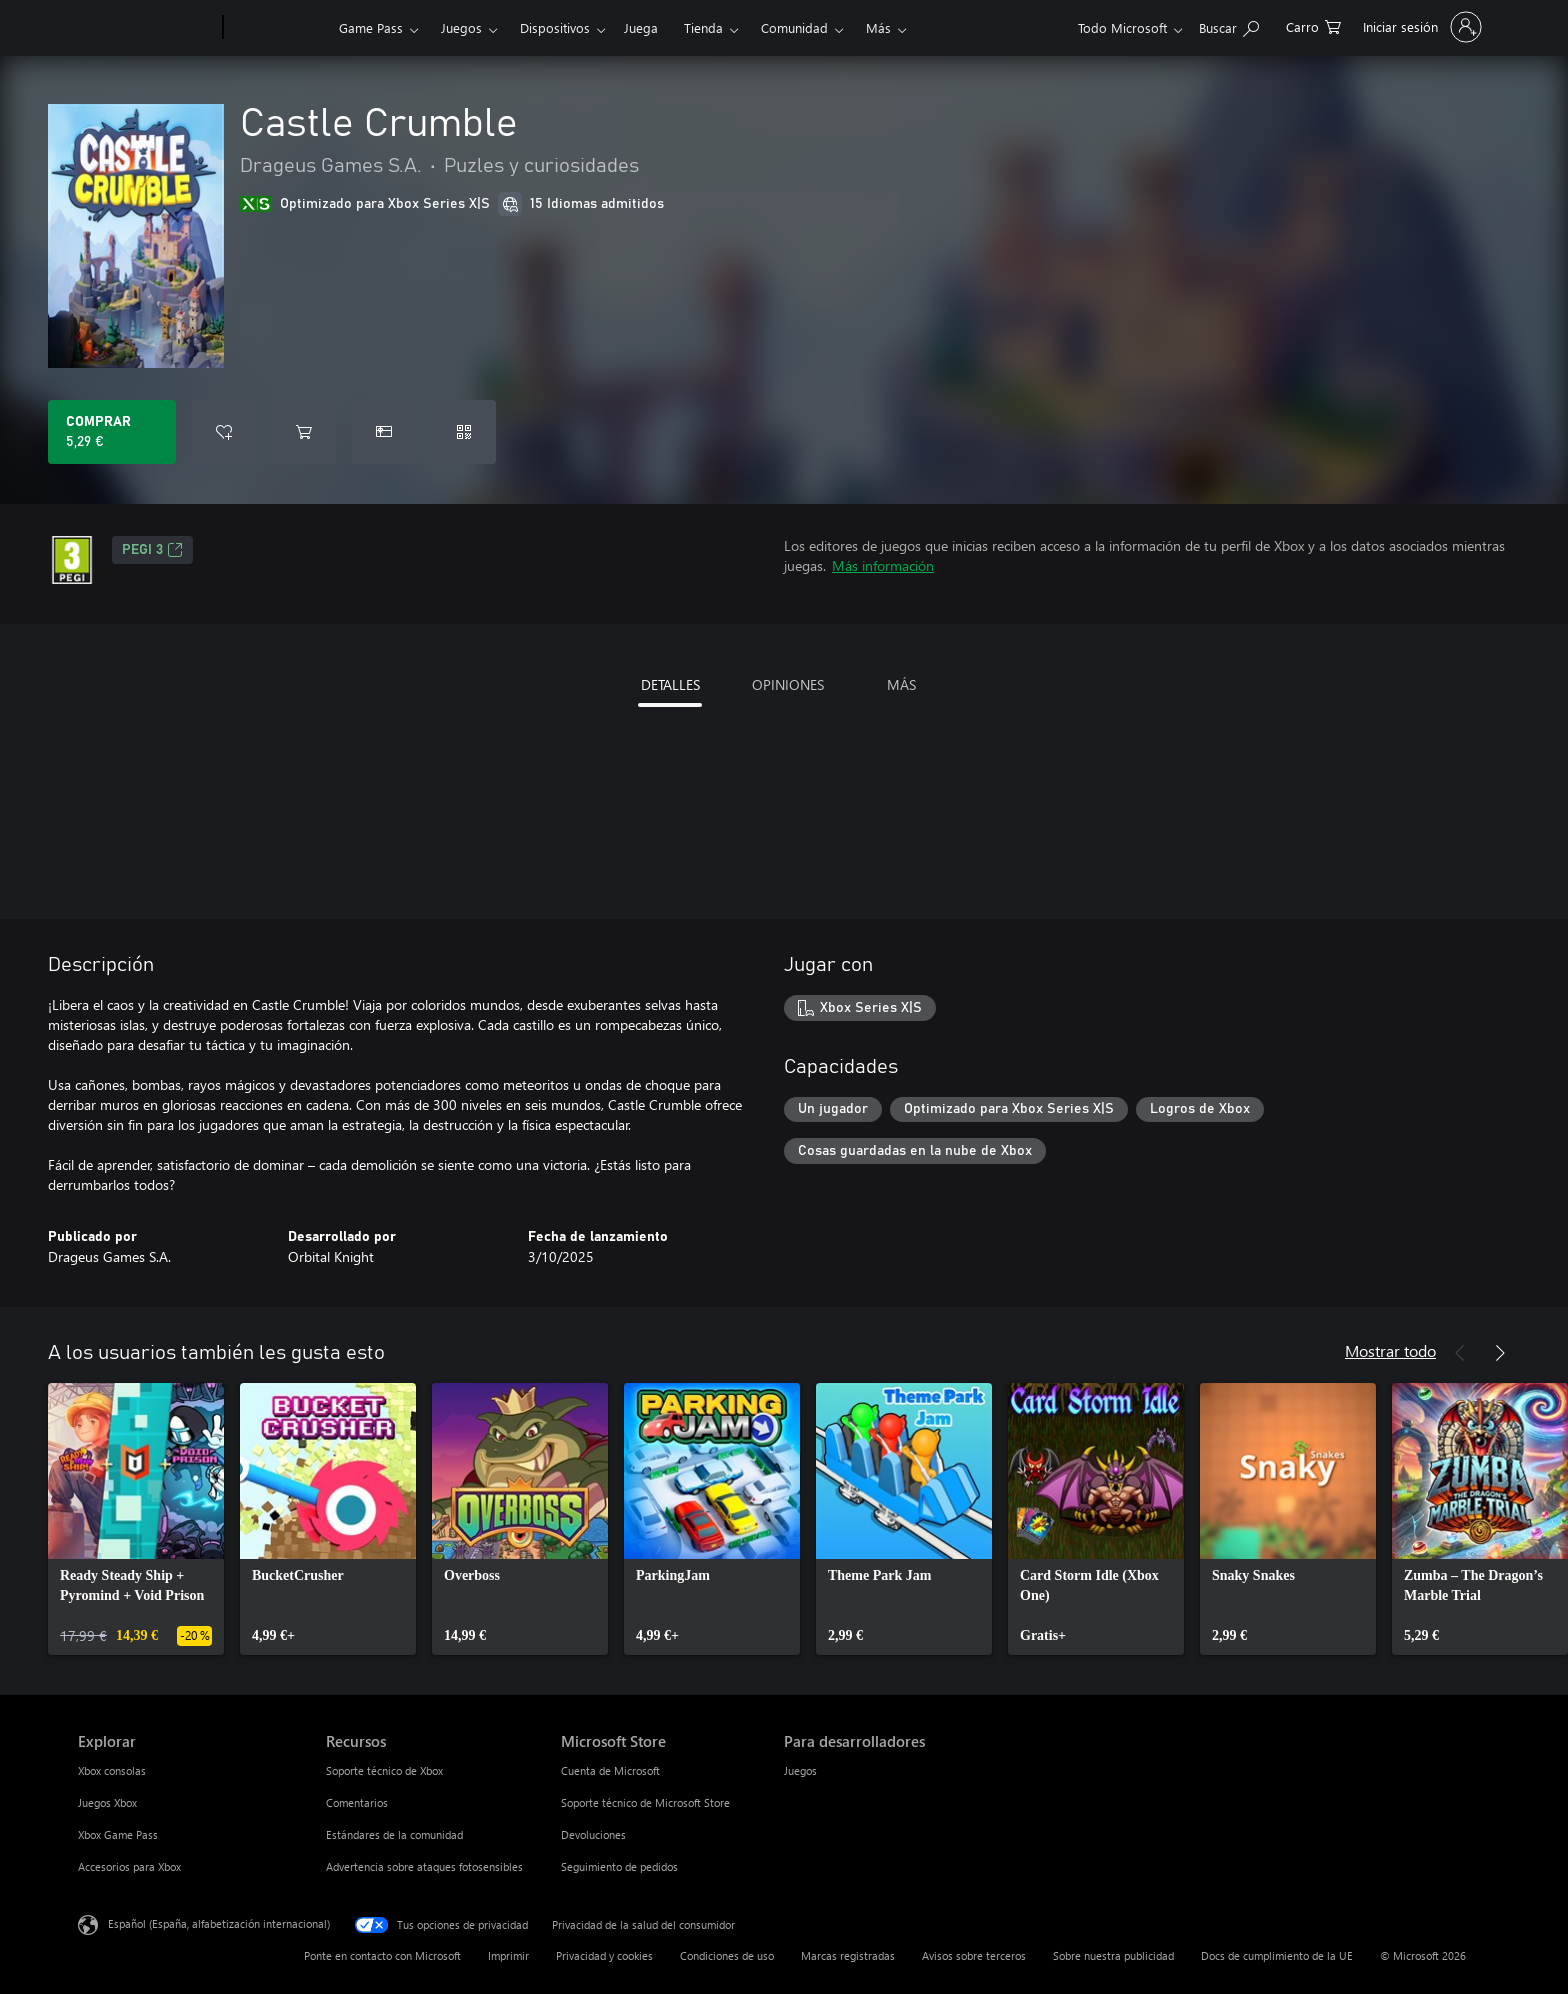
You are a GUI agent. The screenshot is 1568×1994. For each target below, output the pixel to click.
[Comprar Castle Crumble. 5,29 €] (112, 432)
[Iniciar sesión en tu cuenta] (1420, 27)
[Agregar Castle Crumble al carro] (304, 432)
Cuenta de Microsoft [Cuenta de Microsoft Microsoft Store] (610, 1770)
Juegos (461, 27)
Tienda (703, 27)
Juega (641, 27)
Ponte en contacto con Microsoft (382, 1955)
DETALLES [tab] (670, 684)
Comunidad (794, 27)
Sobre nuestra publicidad (1113, 1955)
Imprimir (508, 1955)
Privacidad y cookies (604, 1955)
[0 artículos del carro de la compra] (1313, 25)
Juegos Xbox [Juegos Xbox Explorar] (107, 1802)
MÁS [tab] (901, 684)
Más (878, 27)
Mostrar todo (1390, 1350)
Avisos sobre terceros (974, 1955)
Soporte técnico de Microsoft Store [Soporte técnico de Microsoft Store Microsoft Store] (645, 1802)
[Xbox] (278, 28)
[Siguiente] (1500, 1353)
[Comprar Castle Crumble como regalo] (384, 432)
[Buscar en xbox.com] (1229, 25)
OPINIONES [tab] (788, 684)
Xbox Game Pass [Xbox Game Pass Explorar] (118, 1834)
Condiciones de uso (727, 1955)
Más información (883, 565)
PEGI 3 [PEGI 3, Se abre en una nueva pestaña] (152, 550)
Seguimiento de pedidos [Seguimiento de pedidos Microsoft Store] (619, 1866)
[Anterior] (1460, 1353)
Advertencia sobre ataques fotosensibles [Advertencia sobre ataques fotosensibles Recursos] (424, 1866)
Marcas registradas (848, 1955)
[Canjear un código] (464, 432)
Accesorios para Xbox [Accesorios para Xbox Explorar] (129, 1866)
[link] (136, 1519)
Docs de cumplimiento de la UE (1277, 1955)
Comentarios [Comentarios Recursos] (357, 1802)
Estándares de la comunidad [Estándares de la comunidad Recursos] (394, 1834)
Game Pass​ (371, 27)
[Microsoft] (146, 28)
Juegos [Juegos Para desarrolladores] (800, 1770)
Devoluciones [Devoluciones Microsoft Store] (593, 1834)
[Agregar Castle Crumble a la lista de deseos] (224, 432)
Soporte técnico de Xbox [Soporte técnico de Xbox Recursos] (384, 1770)
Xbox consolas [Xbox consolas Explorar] (112, 1770)
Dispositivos (555, 27)
